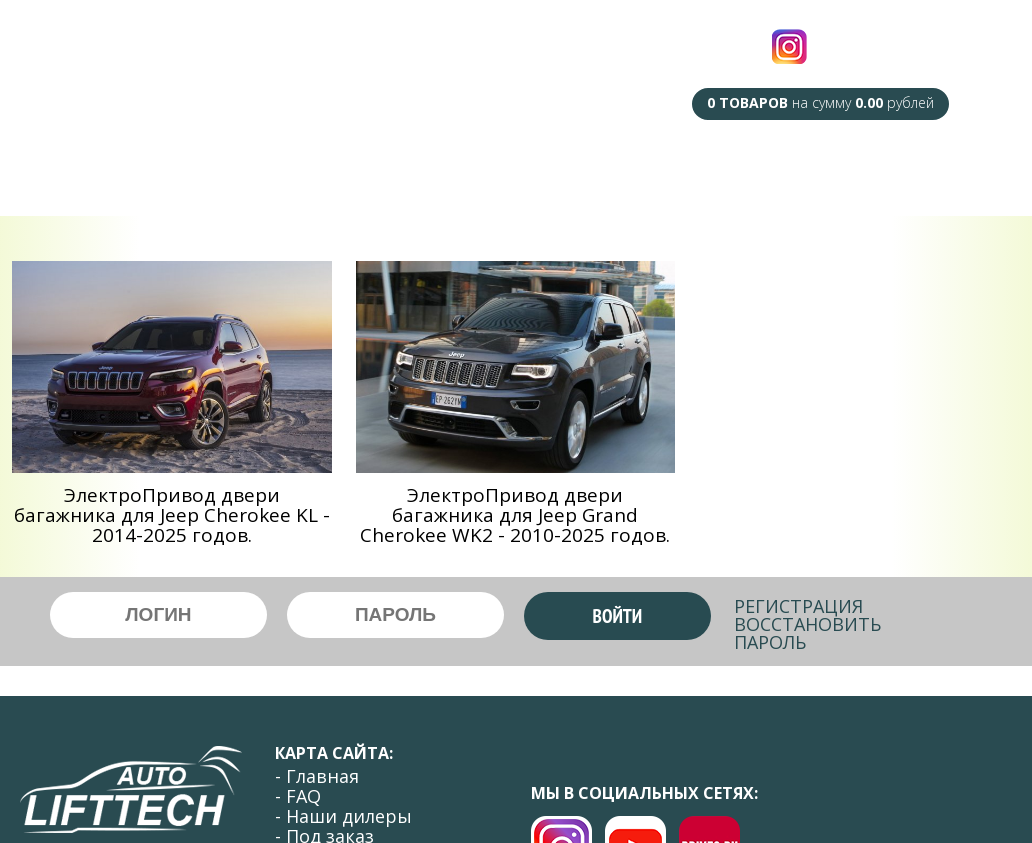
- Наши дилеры (343, 816)
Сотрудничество (582, 173)
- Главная (317, 776)
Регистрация (798, 606)
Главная (126, 169)
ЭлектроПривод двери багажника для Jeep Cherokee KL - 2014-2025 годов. (172, 515)
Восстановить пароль (807, 633)
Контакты (915, 174)
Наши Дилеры (319, 169)
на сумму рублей (820, 102)
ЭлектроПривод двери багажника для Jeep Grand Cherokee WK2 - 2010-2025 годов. (515, 515)
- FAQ (298, 796)
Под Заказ (446, 169)
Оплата (816, 174)
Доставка (717, 174)
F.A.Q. (209, 169)
